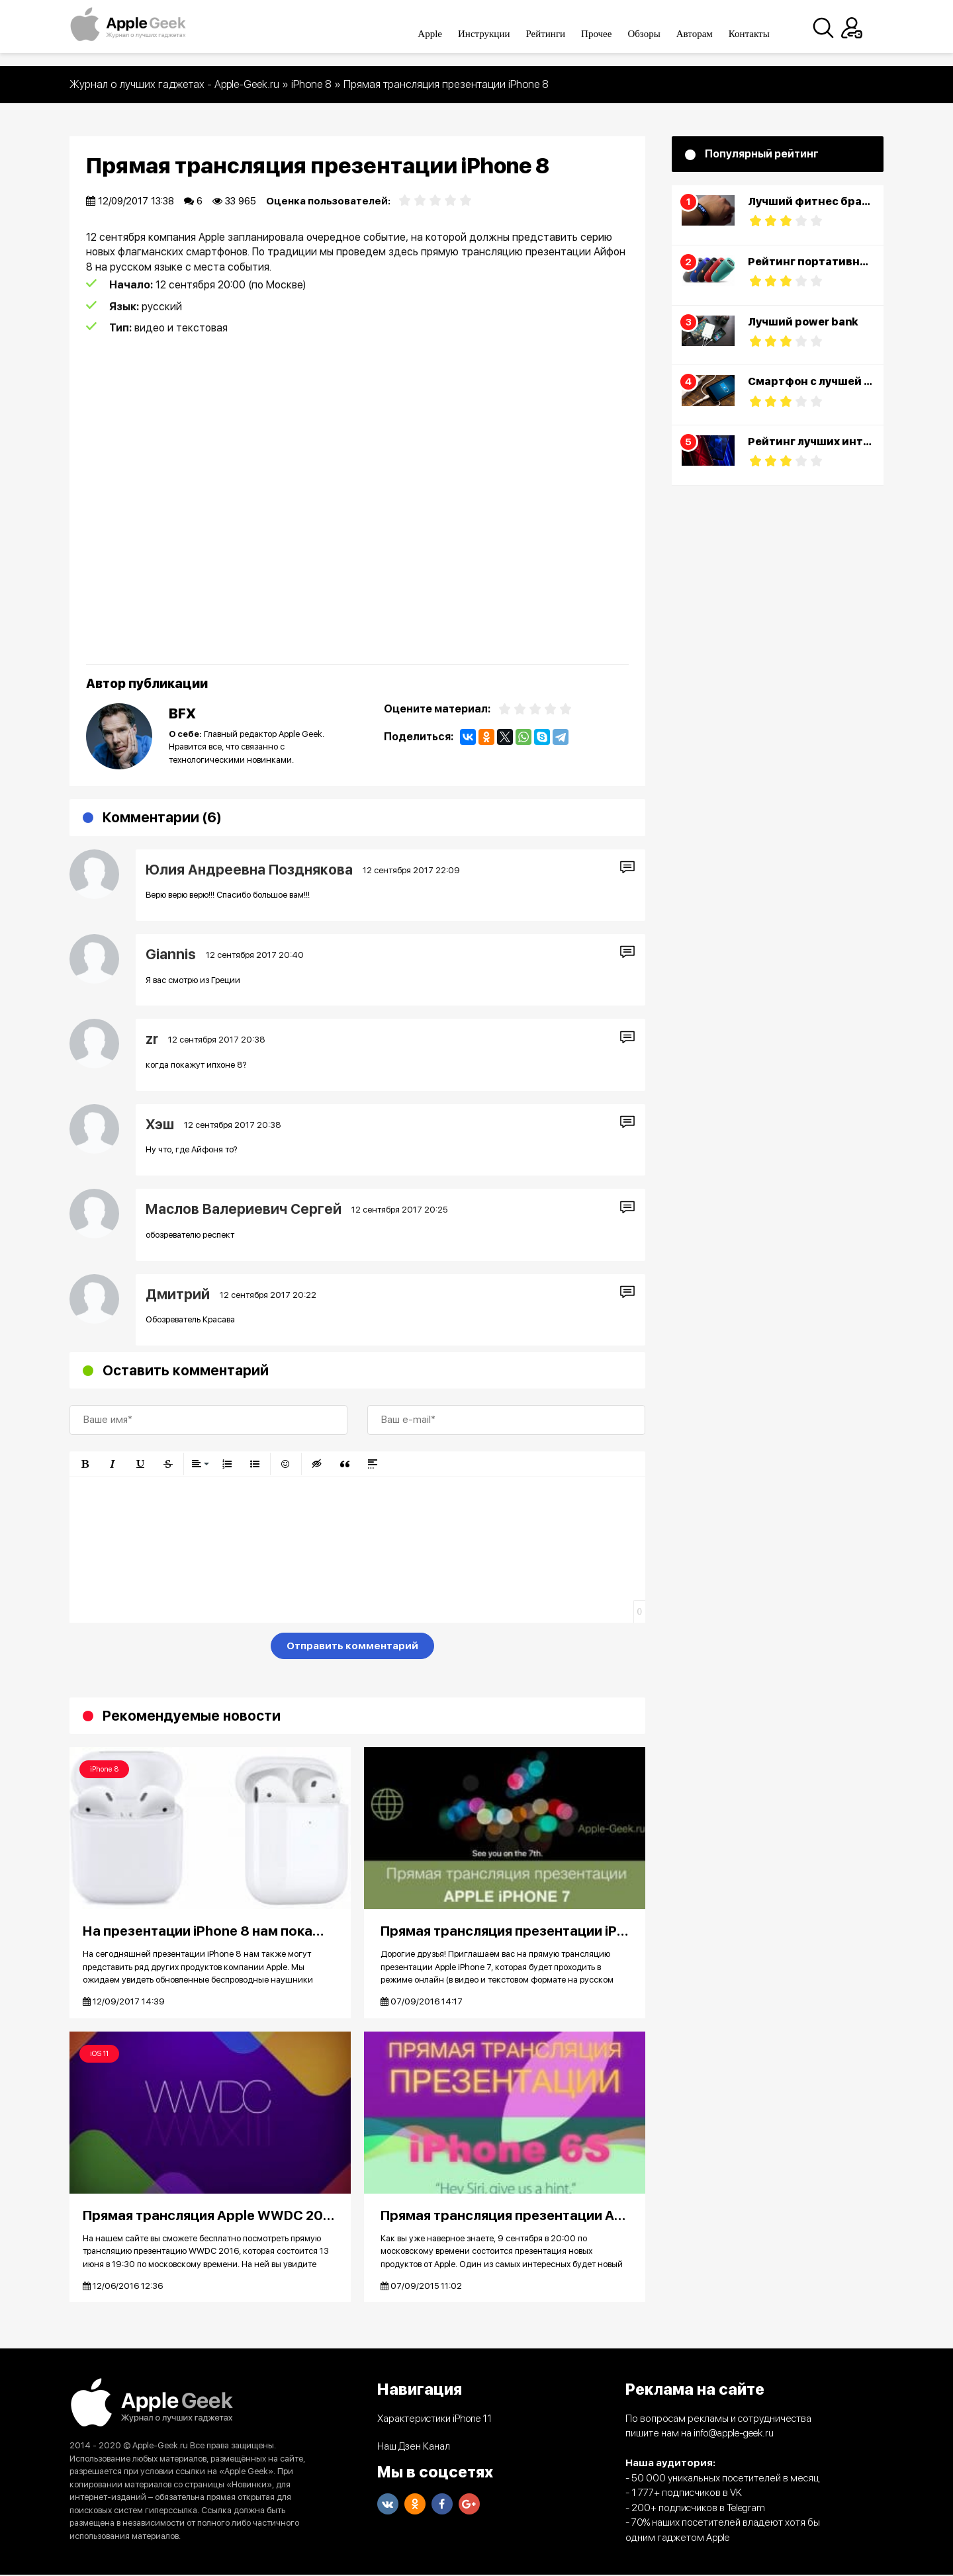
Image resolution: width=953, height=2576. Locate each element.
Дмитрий (178, 1294)
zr (152, 1039)
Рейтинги (557, 33)
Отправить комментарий (352, 1646)
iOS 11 (99, 2054)
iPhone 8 (104, 1769)
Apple (442, 33)
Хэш (160, 1124)
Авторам (706, 33)
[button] (84, 1464)
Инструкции (495, 33)
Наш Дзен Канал (413, 2448)
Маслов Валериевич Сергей (243, 1209)
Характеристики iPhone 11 (434, 2420)
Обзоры (655, 33)
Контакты (760, 33)
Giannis (171, 954)
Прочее (607, 33)
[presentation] (170, 1648)
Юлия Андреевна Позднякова (249, 869)
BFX (182, 713)
